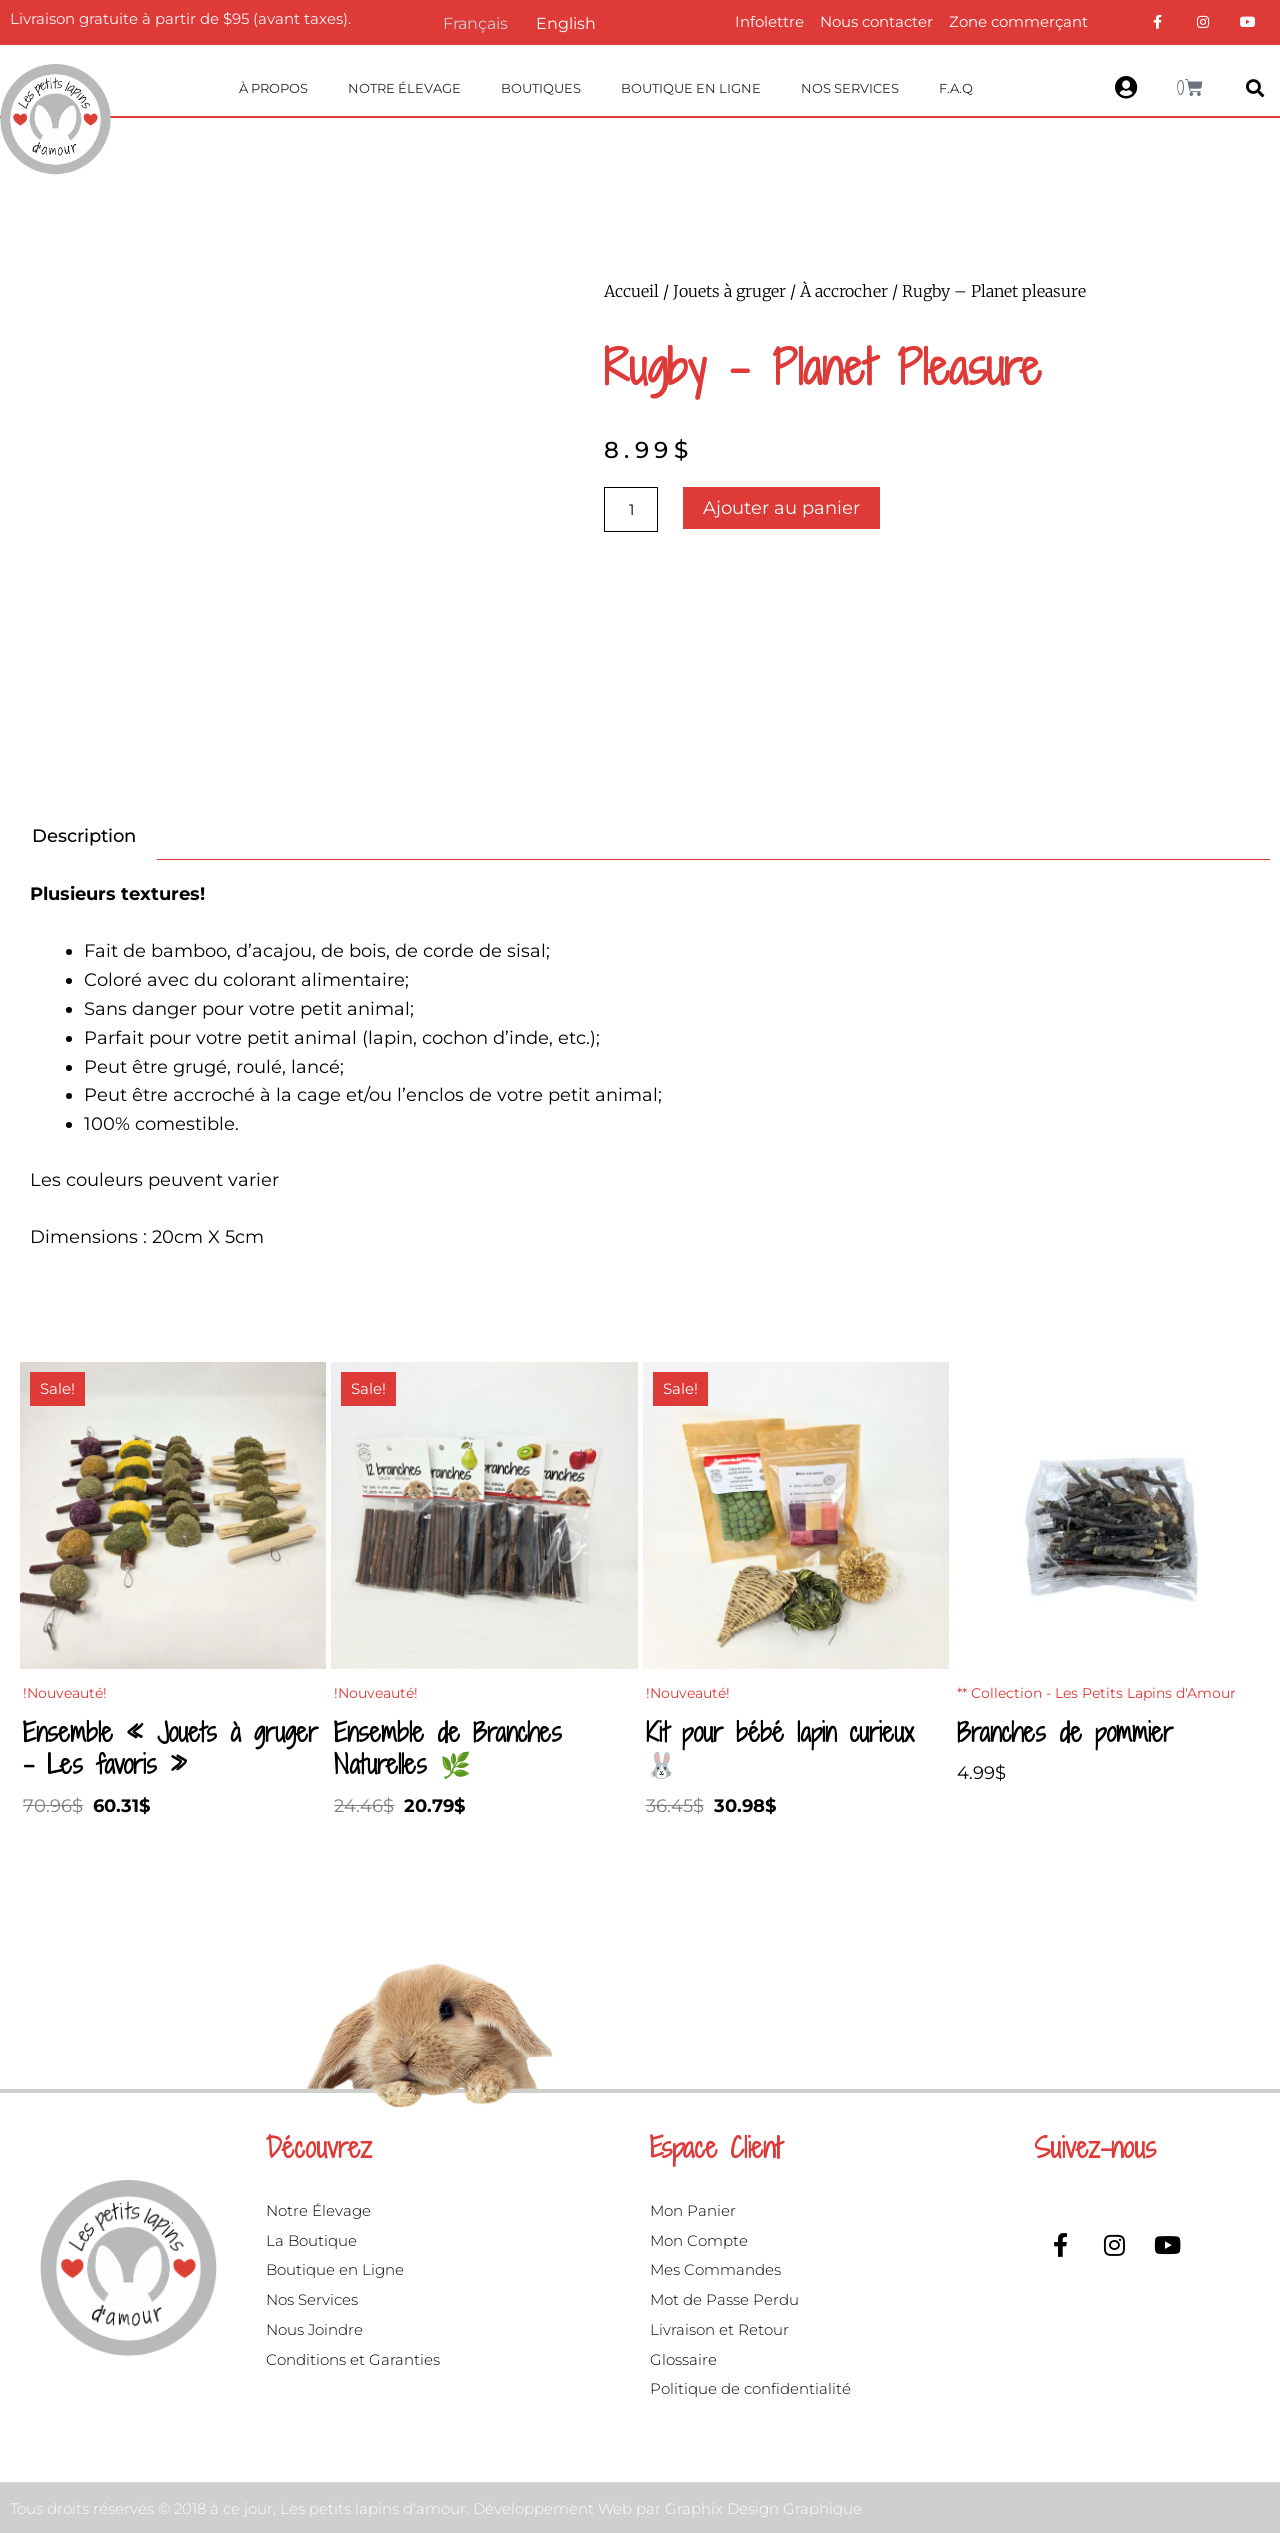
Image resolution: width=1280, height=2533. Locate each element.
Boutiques (541, 88)
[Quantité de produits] (631, 509)
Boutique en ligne (691, 88)
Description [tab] (84, 836)
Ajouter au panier (781, 508)
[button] (1254, 88)
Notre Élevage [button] (404, 88)
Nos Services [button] (850, 88)
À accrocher (844, 291)
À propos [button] (273, 88)
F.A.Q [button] (956, 88)
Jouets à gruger (729, 291)
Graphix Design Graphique (763, 2508)
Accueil (631, 291)
